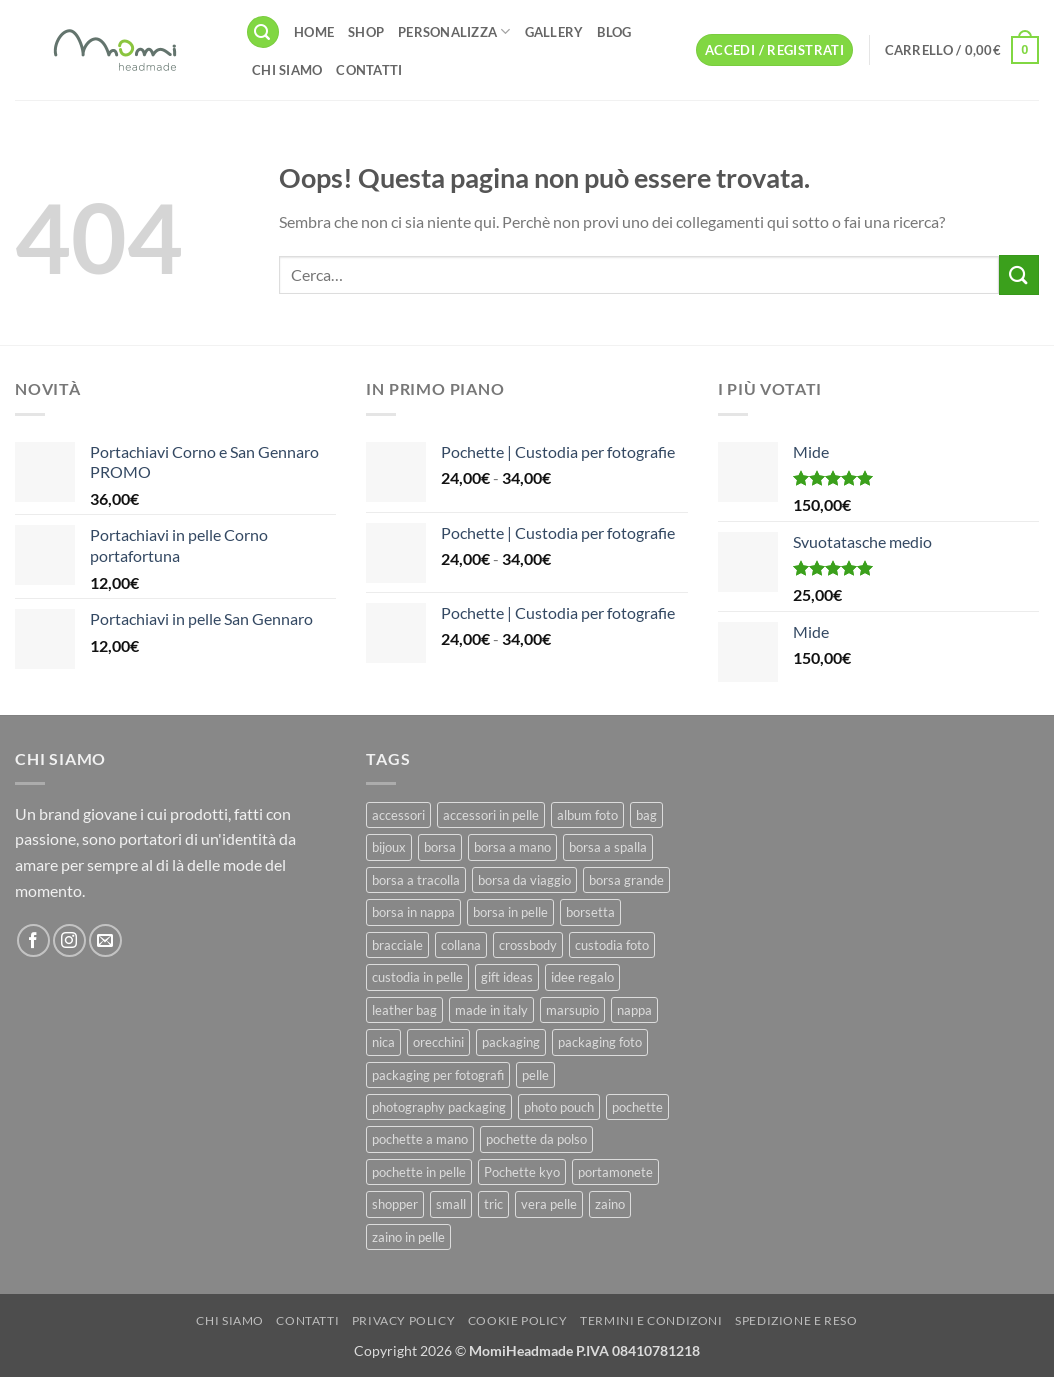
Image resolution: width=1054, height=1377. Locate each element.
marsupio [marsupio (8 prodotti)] (572, 1010)
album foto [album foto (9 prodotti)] (587, 815)
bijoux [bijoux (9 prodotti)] (389, 847)
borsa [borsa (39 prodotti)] (440, 847)
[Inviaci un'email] (105, 940)
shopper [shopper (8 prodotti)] (395, 1204)
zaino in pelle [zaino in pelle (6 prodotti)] (408, 1237)
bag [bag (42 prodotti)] (646, 815)
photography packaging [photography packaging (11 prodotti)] (439, 1107)
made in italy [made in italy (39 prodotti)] (491, 1010)
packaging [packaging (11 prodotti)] (511, 1042)
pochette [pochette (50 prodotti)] (637, 1107)
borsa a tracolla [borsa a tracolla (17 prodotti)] (416, 880)
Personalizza (454, 31)
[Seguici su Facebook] (33, 940)
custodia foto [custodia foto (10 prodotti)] (612, 945)
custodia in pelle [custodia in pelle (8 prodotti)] (417, 977)
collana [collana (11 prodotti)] (461, 945)
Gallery (554, 32)
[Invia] (1019, 274)
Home (314, 32)
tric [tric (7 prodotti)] (493, 1204)
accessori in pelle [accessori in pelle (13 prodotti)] (491, 815)
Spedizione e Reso (796, 1320)
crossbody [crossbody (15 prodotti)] (528, 945)
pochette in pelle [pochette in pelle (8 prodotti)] (419, 1172)
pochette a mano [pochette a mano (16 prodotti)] (420, 1139)
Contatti (369, 70)
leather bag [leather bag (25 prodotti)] (404, 1010)
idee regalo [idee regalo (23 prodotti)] (582, 977)
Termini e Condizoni (651, 1320)
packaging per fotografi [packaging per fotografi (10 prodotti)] (438, 1075)
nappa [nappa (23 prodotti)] (634, 1010)
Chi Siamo (287, 70)
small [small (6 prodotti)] (451, 1204)
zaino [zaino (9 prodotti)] (610, 1204)
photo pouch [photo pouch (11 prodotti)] (559, 1107)
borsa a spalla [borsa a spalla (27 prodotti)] (608, 847)
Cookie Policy (518, 1320)
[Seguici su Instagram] (69, 940)
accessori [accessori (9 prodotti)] (398, 815)
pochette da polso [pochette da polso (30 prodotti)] (536, 1139)
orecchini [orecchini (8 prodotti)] (438, 1042)
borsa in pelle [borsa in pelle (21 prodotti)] (510, 912)
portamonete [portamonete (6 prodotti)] (615, 1172)
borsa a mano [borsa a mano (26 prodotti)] (512, 847)
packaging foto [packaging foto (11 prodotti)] (600, 1042)
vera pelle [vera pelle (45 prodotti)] (549, 1204)
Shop (366, 32)
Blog (614, 32)
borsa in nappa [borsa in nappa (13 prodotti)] (413, 912)
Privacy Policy (404, 1320)
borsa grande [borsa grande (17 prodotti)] (626, 880)
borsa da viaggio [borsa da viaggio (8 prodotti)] (524, 880)
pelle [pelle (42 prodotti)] (535, 1075)
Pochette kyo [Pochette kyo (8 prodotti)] (522, 1172)
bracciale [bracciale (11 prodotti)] (397, 945)
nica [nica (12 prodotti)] (383, 1042)
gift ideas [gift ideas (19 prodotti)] (507, 977)
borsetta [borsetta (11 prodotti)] (590, 912)
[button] (263, 32)
